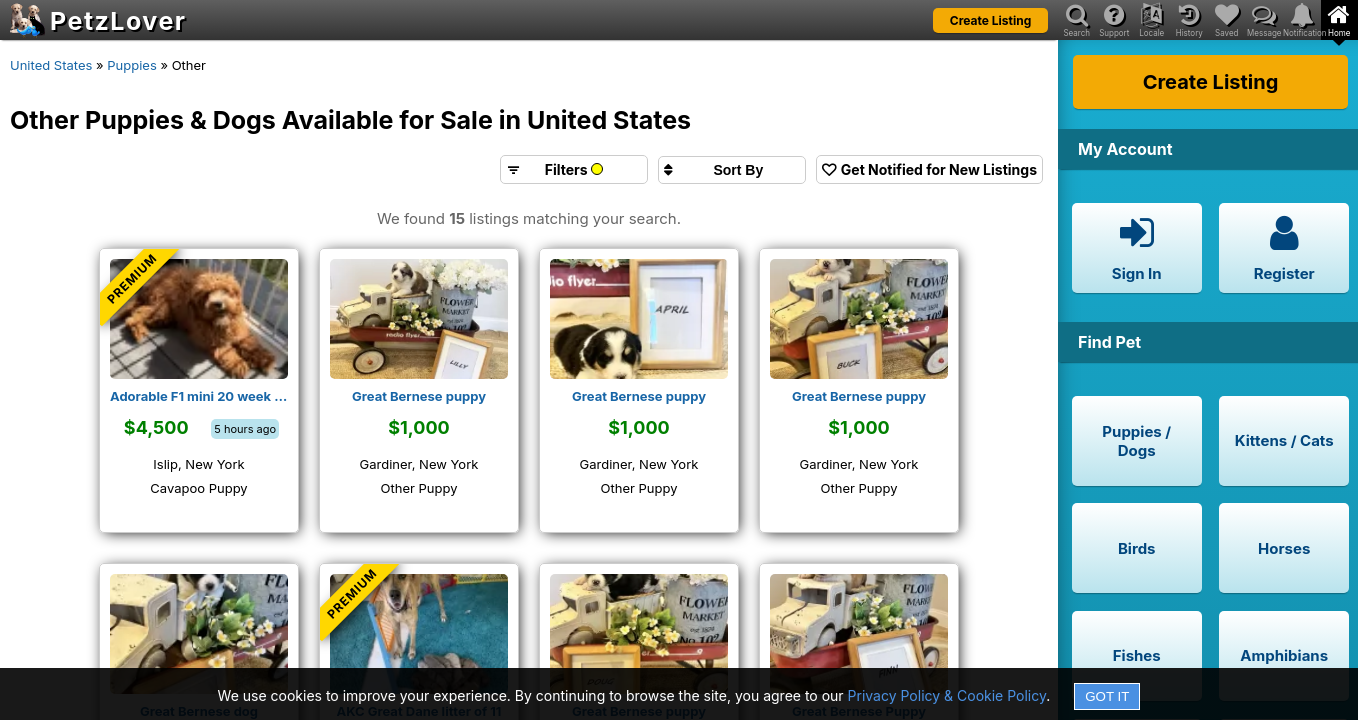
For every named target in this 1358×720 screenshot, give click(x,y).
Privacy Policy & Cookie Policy (947, 695)
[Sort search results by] (732, 170)
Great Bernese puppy (419, 396)
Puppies (132, 65)
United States (51, 65)
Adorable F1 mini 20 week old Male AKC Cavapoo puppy (199, 396)
